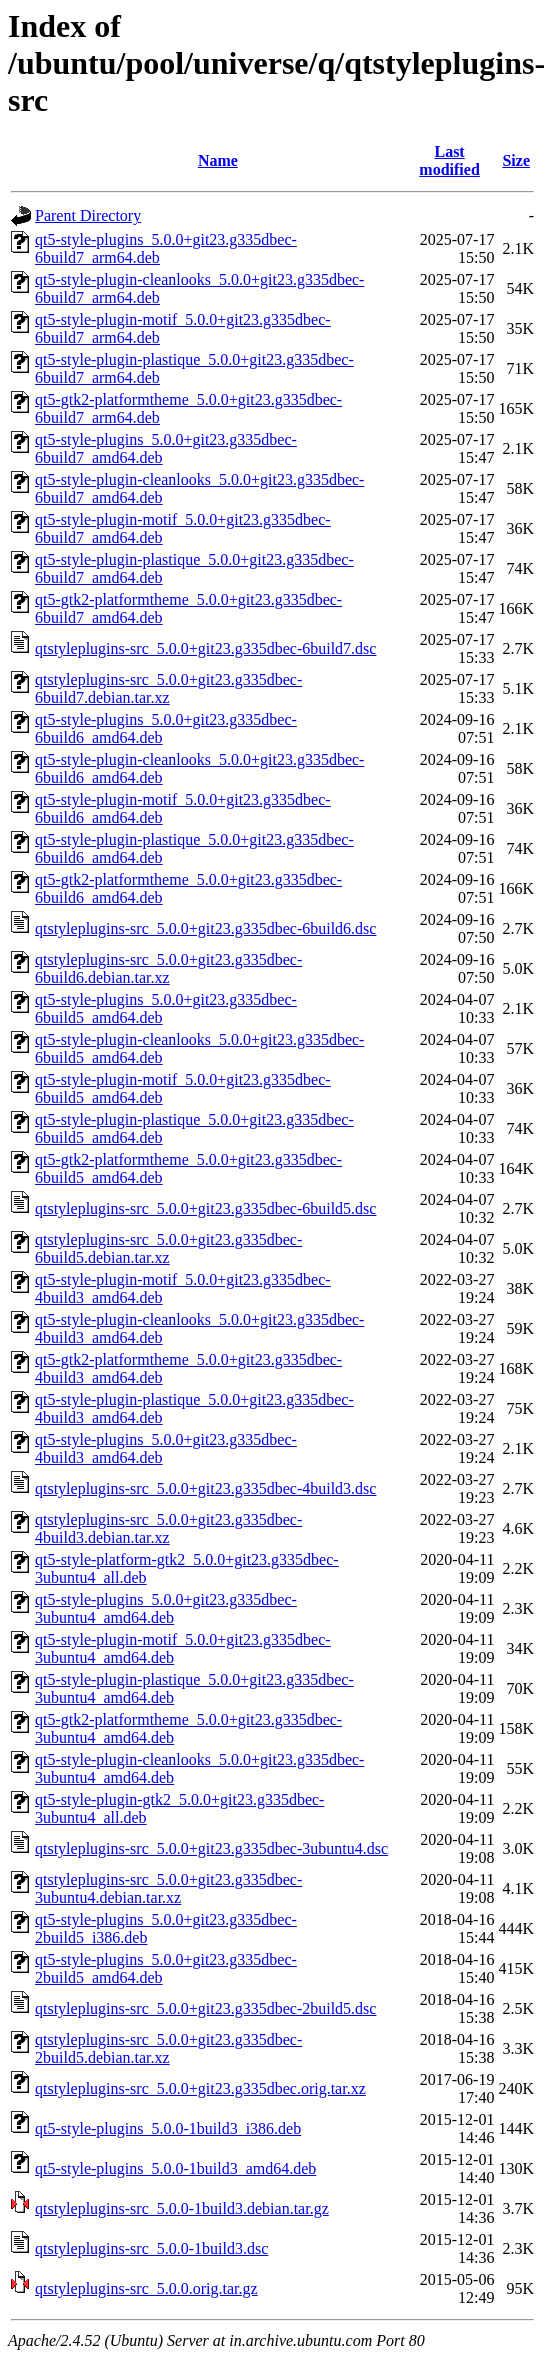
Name (218, 160)
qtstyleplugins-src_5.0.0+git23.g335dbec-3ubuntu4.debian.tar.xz (168, 1888)
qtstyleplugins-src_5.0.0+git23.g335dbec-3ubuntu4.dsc (211, 1848)
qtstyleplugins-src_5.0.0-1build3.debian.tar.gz (182, 2208)
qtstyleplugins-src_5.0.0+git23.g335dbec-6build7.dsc (205, 648)
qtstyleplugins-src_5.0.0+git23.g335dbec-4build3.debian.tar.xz (168, 1528)
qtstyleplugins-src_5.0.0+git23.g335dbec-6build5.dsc (205, 1208)
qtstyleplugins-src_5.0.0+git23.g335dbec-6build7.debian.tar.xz (168, 688)
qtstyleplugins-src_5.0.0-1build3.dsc (151, 2248)
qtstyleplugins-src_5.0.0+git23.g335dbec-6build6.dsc (205, 928)
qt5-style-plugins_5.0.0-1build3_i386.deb (168, 2128)
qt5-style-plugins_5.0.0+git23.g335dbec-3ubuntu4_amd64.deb (166, 1608)
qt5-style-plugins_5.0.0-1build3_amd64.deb (175, 2168)
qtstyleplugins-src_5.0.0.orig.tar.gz (146, 2288)
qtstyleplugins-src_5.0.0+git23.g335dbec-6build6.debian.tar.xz (168, 968)
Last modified (449, 160)
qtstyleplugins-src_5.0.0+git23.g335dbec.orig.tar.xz (200, 2088)
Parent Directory (88, 215)
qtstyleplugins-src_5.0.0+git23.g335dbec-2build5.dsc (205, 2008)
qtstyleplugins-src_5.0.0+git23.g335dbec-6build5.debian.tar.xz (168, 1248)
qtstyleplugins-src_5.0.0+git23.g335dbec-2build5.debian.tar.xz (168, 2048)
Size (516, 160)
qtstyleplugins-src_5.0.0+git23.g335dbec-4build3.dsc (205, 1488)
